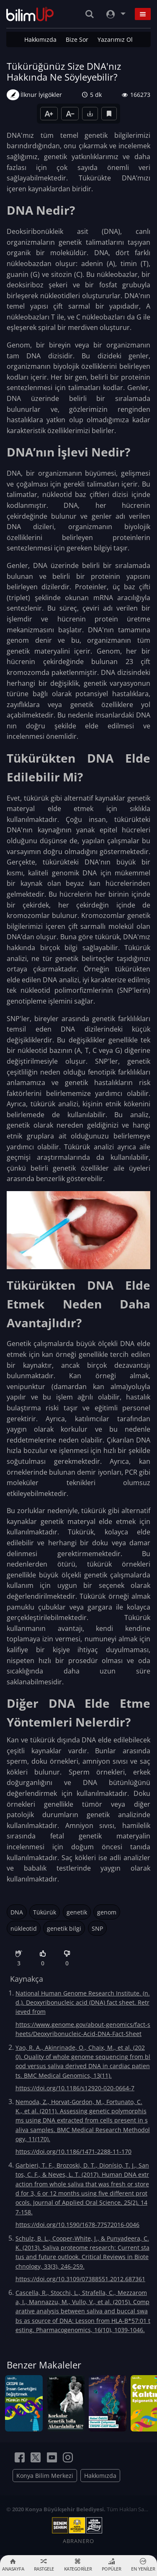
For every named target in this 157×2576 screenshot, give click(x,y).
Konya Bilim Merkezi (44, 2476)
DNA (16, 1912)
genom (106, 1912)
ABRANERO (78, 2541)
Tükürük (44, 1912)
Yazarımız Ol (115, 39)
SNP (97, 1928)
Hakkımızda (40, 39)
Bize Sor (77, 39)
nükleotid (23, 1928)
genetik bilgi (64, 1928)
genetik (77, 1912)
